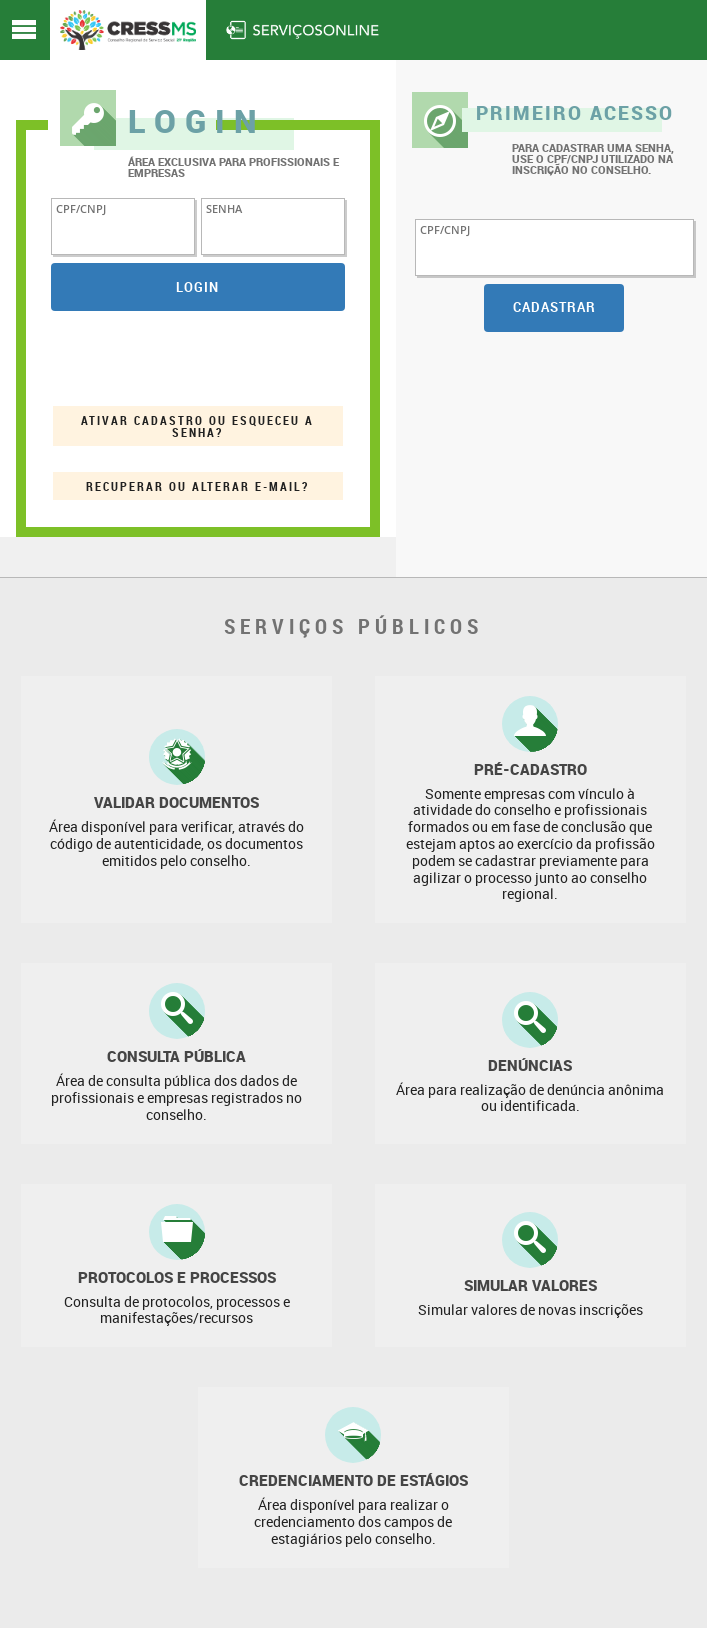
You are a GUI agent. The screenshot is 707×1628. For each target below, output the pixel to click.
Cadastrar (554, 307)
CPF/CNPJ (81, 207)
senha (224, 207)
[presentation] (203, 358)
